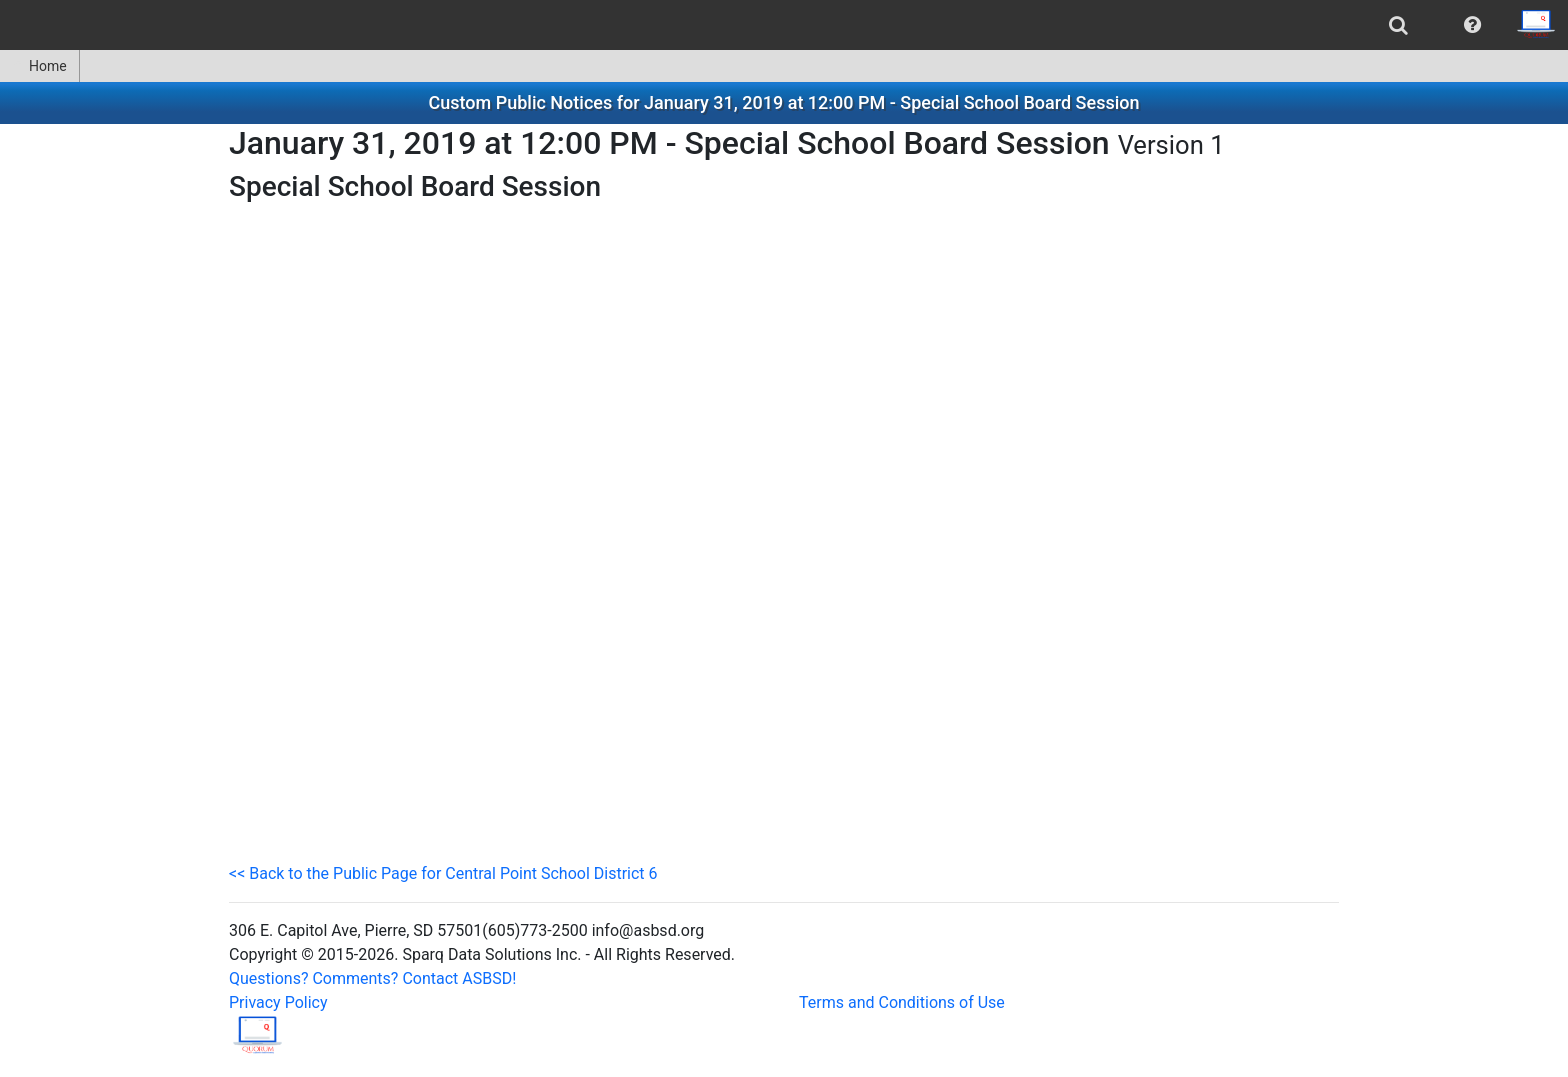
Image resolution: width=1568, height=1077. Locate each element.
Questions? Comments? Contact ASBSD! (372, 978)
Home (39, 66)
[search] (1398, 25)
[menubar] (784, 25)
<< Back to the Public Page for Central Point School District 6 (443, 873)
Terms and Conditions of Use (902, 1002)
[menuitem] (1398, 25)
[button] (1472, 25)
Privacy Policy (278, 1002)
